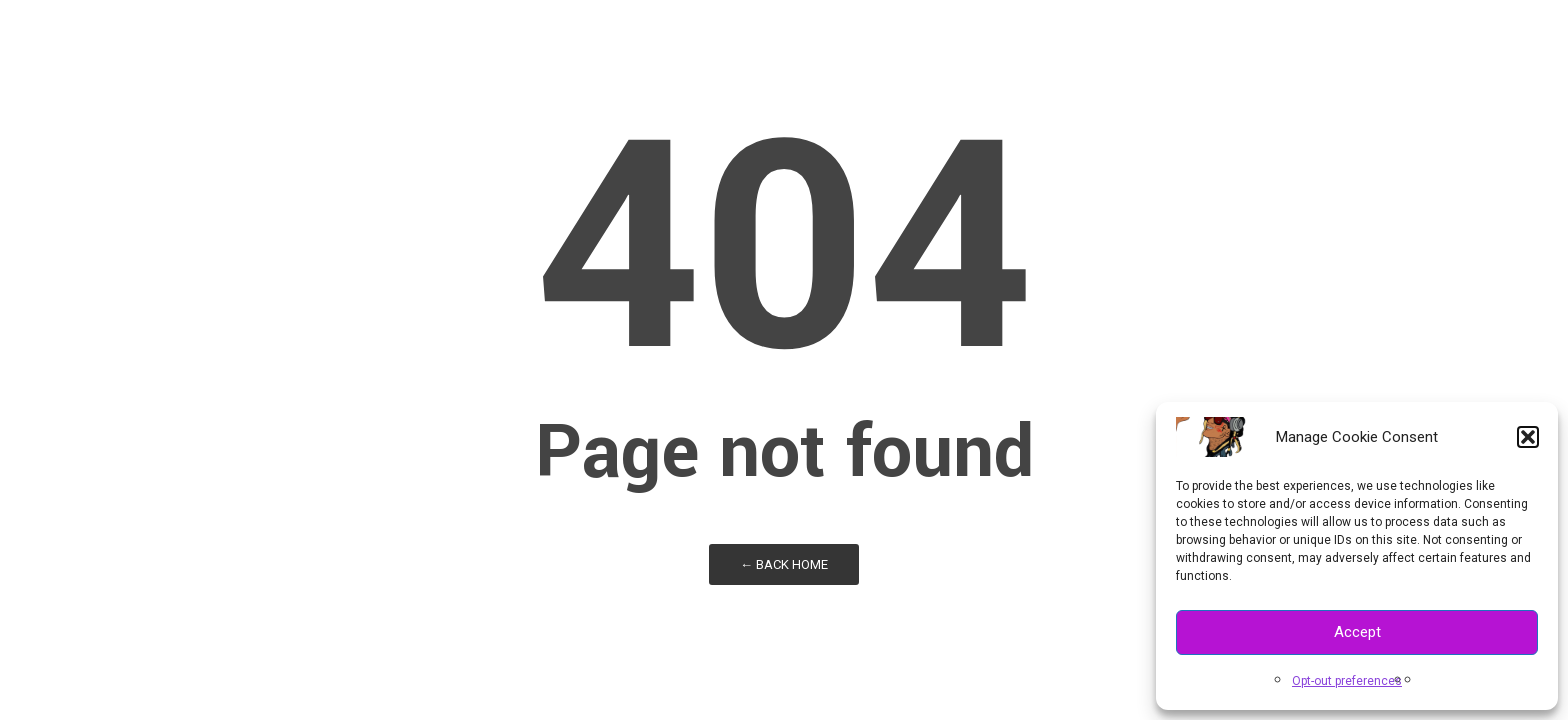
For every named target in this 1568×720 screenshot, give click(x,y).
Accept (1357, 632)
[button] (1528, 437)
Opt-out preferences (1347, 681)
